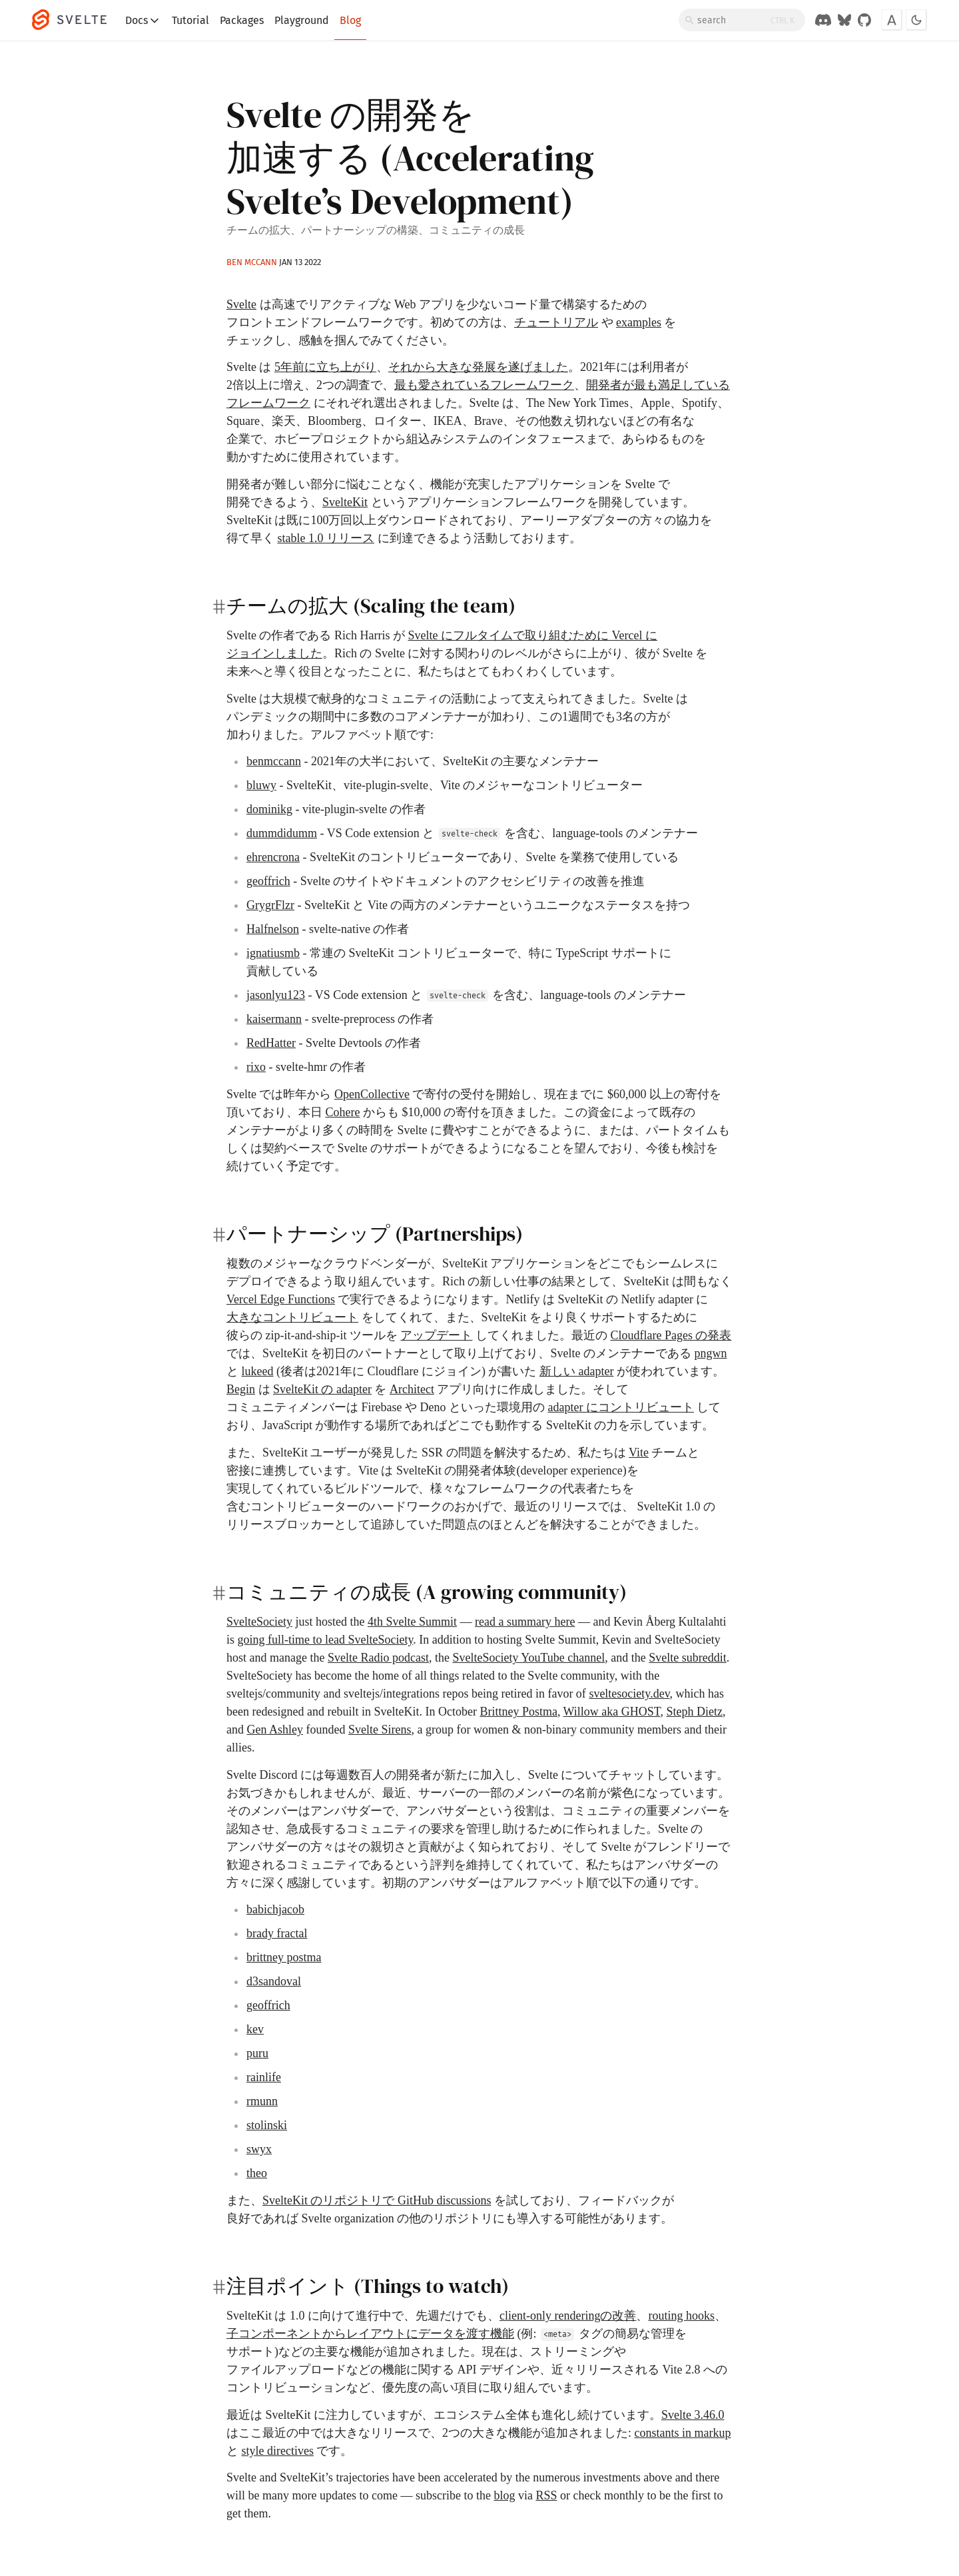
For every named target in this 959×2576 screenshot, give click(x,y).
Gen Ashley (275, 1729)
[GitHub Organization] (864, 20)
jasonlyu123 (275, 995)
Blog (350, 20)
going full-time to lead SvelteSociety (326, 1639)
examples (638, 322)
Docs (143, 20)
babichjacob (275, 1909)
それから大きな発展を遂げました (478, 367)
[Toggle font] (891, 20)
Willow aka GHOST (612, 1711)
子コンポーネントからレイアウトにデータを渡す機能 (370, 2333)
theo (256, 2173)
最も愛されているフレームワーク (484, 385)
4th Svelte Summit (412, 1621)
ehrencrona (273, 857)
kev (255, 2029)
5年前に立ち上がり (325, 367)
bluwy (261, 785)
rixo (256, 1067)
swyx (259, 2149)
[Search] (742, 20)
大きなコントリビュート (292, 1317)
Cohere (343, 1112)
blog (504, 2495)
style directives (278, 2450)
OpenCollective (372, 1094)
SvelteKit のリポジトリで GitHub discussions (376, 2200)
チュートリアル (556, 322)
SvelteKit (345, 502)
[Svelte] (76, 20)
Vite (639, 1452)
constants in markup (683, 2432)
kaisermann (274, 1019)
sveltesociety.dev (629, 1693)
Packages (242, 20)
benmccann (273, 761)
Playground (301, 20)
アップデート (436, 1335)
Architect (412, 1389)
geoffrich (268, 881)
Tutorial (190, 20)
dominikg (269, 809)
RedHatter (271, 1043)
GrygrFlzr (270, 905)
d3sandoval (273, 1981)
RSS (546, 2495)
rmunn (262, 2101)
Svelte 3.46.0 (693, 2414)
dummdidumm (281, 833)
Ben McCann (251, 262)
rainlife (263, 2077)
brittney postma (283, 1957)
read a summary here (525, 1621)
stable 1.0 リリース (326, 538)
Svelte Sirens (380, 1729)
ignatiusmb (273, 953)
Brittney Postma (518, 1711)
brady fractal (276, 1933)
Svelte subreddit (687, 1657)
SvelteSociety (259, 1621)
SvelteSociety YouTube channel (528, 1657)
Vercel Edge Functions (280, 1299)
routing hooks (681, 2315)
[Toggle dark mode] (916, 20)
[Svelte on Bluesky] (844, 20)
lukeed (258, 1371)
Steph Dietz (695, 1711)
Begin (240, 1389)
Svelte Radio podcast (378, 1657)
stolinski (266, 2125)
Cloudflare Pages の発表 (670, 1335)
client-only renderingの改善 (567, 2315)
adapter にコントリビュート (620, 1407)
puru (257, 2053)
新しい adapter (576, 1371)
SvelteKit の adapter (322, 1389)
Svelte (241, 304)
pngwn (710, 1353)
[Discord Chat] (823, 20)
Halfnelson (272, 929)
